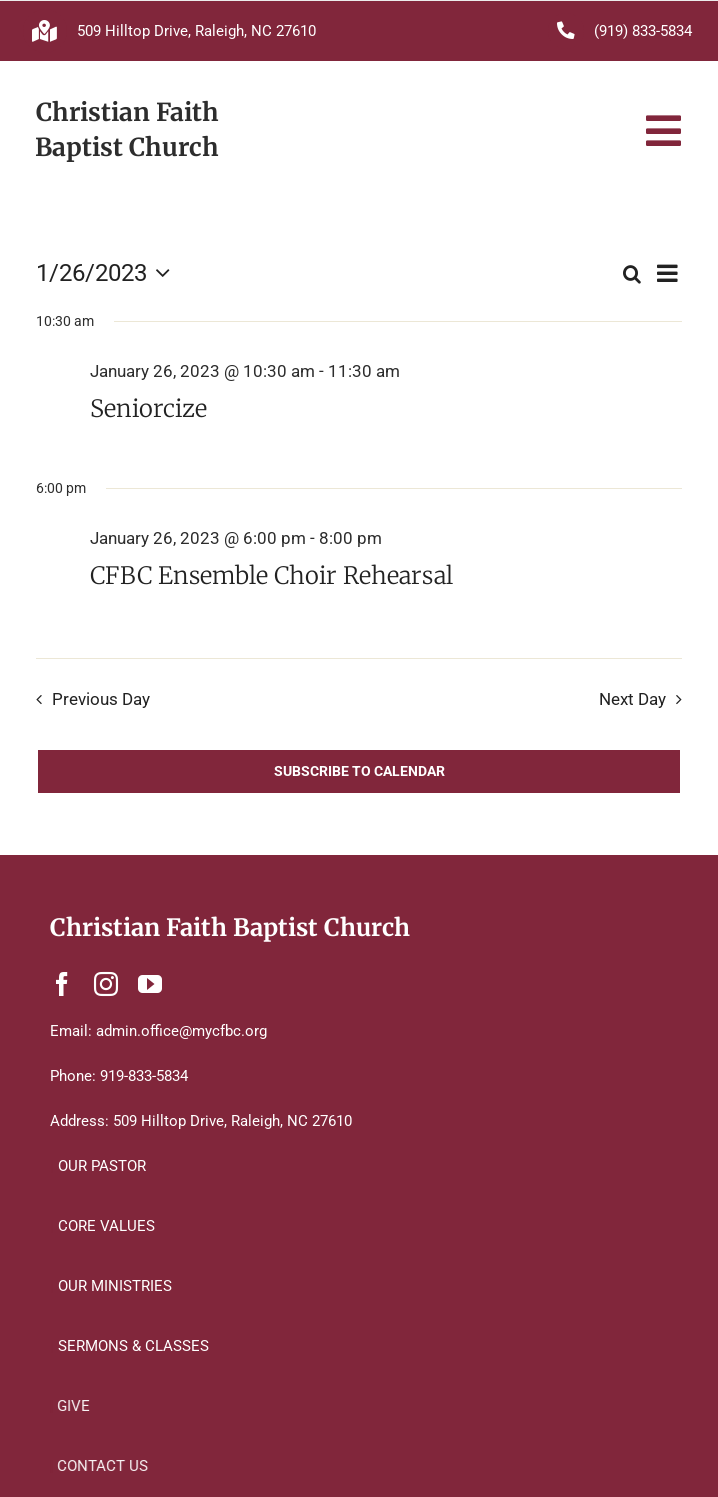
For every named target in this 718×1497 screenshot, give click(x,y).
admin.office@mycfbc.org (181, 1031)
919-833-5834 (144, 1076)
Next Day (632, 699)
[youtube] (150, 984)
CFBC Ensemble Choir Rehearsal (271, 576)
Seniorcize (148, 409)
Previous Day (101, 699)
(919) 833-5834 (643, 31)
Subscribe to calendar (359, 771)
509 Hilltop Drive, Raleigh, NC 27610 (196, 31)
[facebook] (62, 984)
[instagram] (106, 984)
